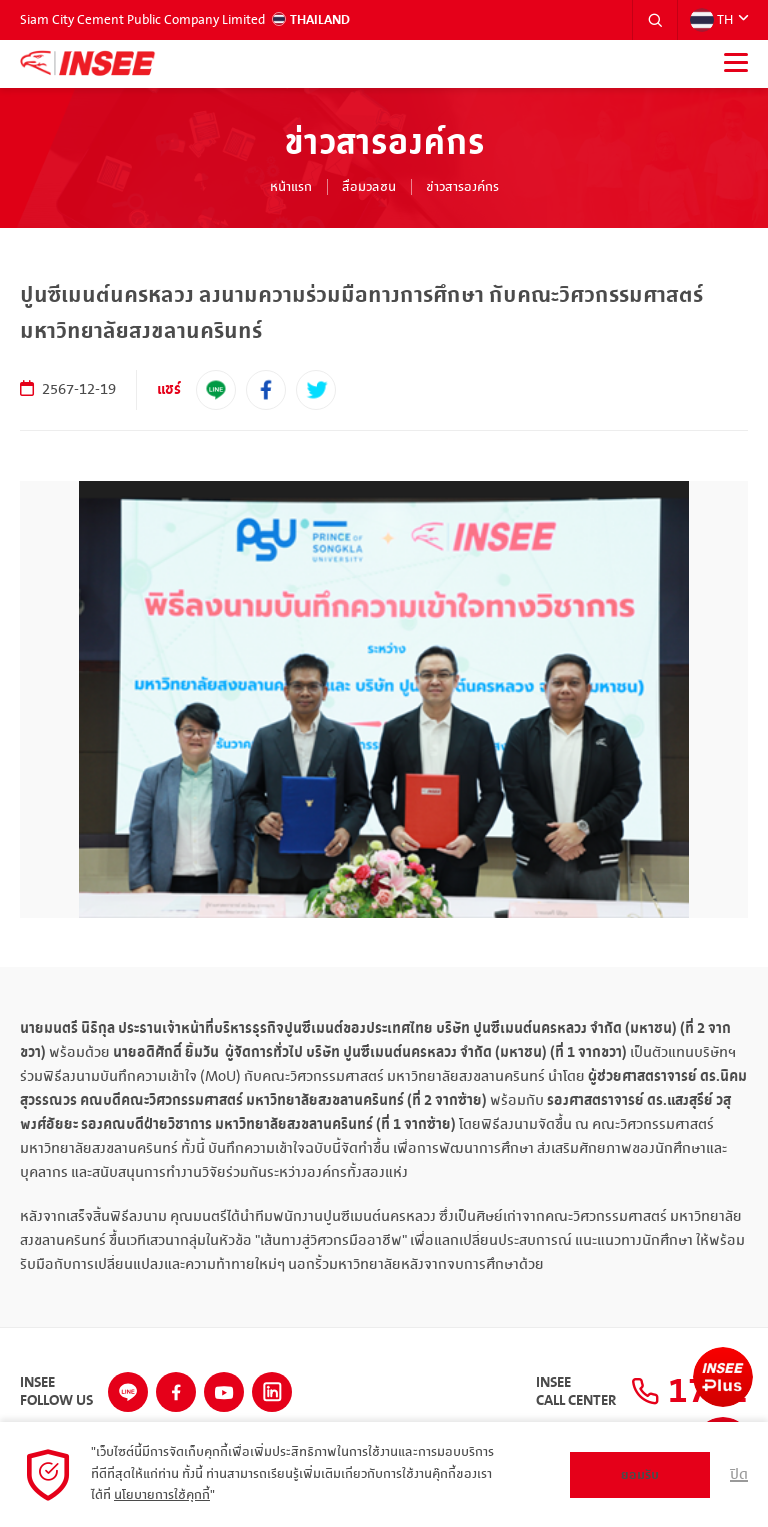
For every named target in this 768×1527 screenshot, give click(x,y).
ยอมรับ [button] (640, 1475)
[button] (655, 20)
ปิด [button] (739, 1475)
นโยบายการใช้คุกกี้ (162, 1495)
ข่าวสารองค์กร (462, 187)
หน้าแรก (291, 187)
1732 (689, 1391)
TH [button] (711, 20)
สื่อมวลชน (369, 187)
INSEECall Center (576, 1392)
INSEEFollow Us (56, 1392)
